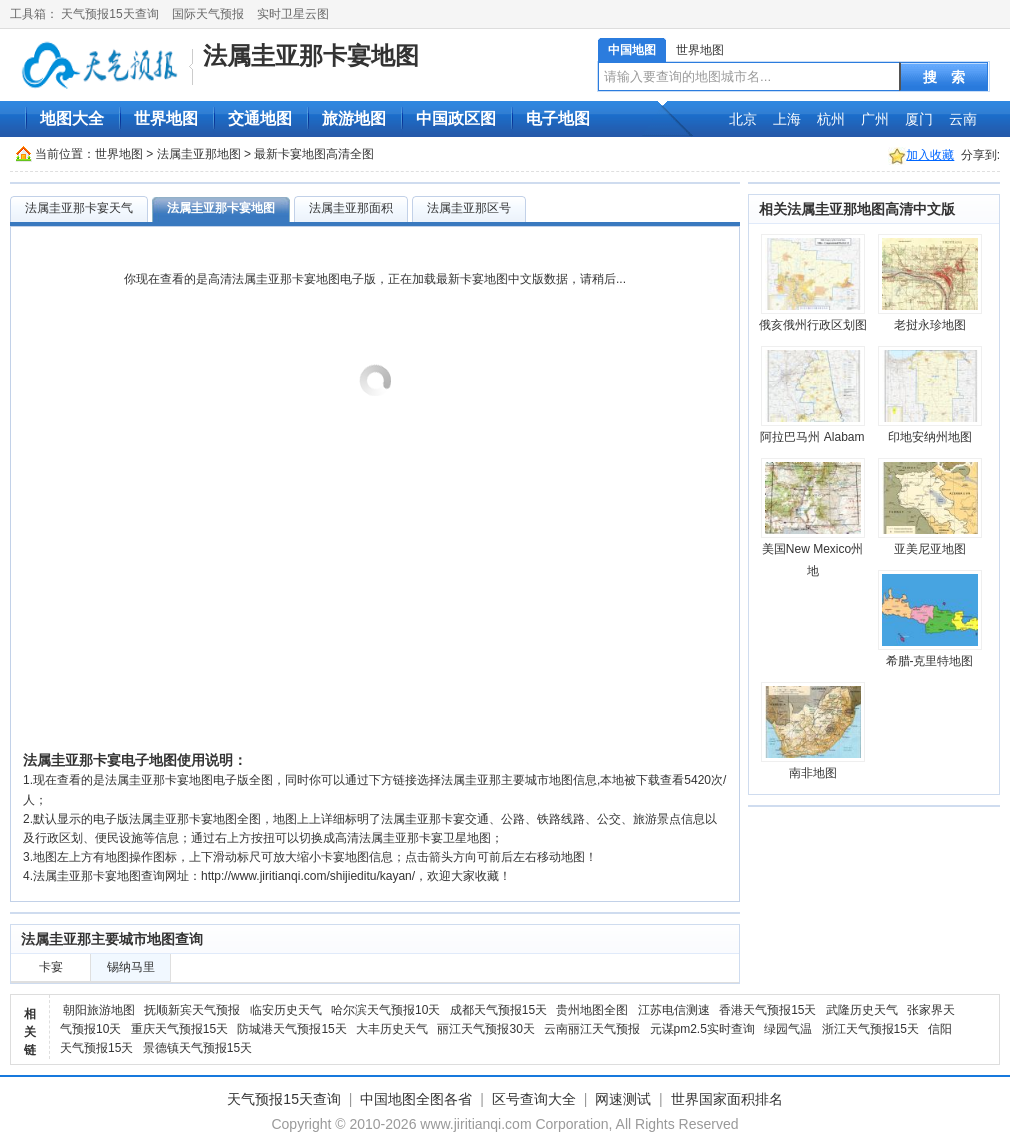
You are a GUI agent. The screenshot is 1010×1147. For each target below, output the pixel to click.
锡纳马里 (131, 967)
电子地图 (558, 118)
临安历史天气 (286, 1010)
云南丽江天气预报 (592, 1029)
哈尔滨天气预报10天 (385, 1010)
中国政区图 (456, 118)
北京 (743, 119)
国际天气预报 (208, 14)
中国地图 (632, 50)
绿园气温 (788, 1029)
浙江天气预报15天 (870, 1029)
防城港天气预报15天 (291, 1029)
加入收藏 (930, 155)
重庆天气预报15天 (179, 1029)
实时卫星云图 (293, 14)
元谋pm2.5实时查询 (702, 1029)
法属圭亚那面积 (351, 208)
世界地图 (700, 50)
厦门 (919, 119)
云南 (963, 119)
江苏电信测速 (674, 1010)
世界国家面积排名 (727, 1099)
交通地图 (260, 118)
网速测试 (623, 1099)
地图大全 (72, 118)
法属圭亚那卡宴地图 (311, 55)
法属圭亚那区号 (469, 208)
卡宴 (51, 967)
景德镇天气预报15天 (197, 1048)
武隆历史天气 (862, 1010)
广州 (875, 119)
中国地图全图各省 (416, 1099)
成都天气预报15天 (498, 1010)
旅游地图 (354, 118)
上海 (787, 119)
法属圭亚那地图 (199, 154)
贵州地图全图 (592, 1010)
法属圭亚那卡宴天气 (79, 208)
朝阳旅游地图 (99, 1010)
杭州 (831, 119)
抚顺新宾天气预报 (192, 1010)
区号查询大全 (534, 1099)
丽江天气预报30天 (485, 1029)
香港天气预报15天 (767, 1010)
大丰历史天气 (392, 1029)
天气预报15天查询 (109, 14)
